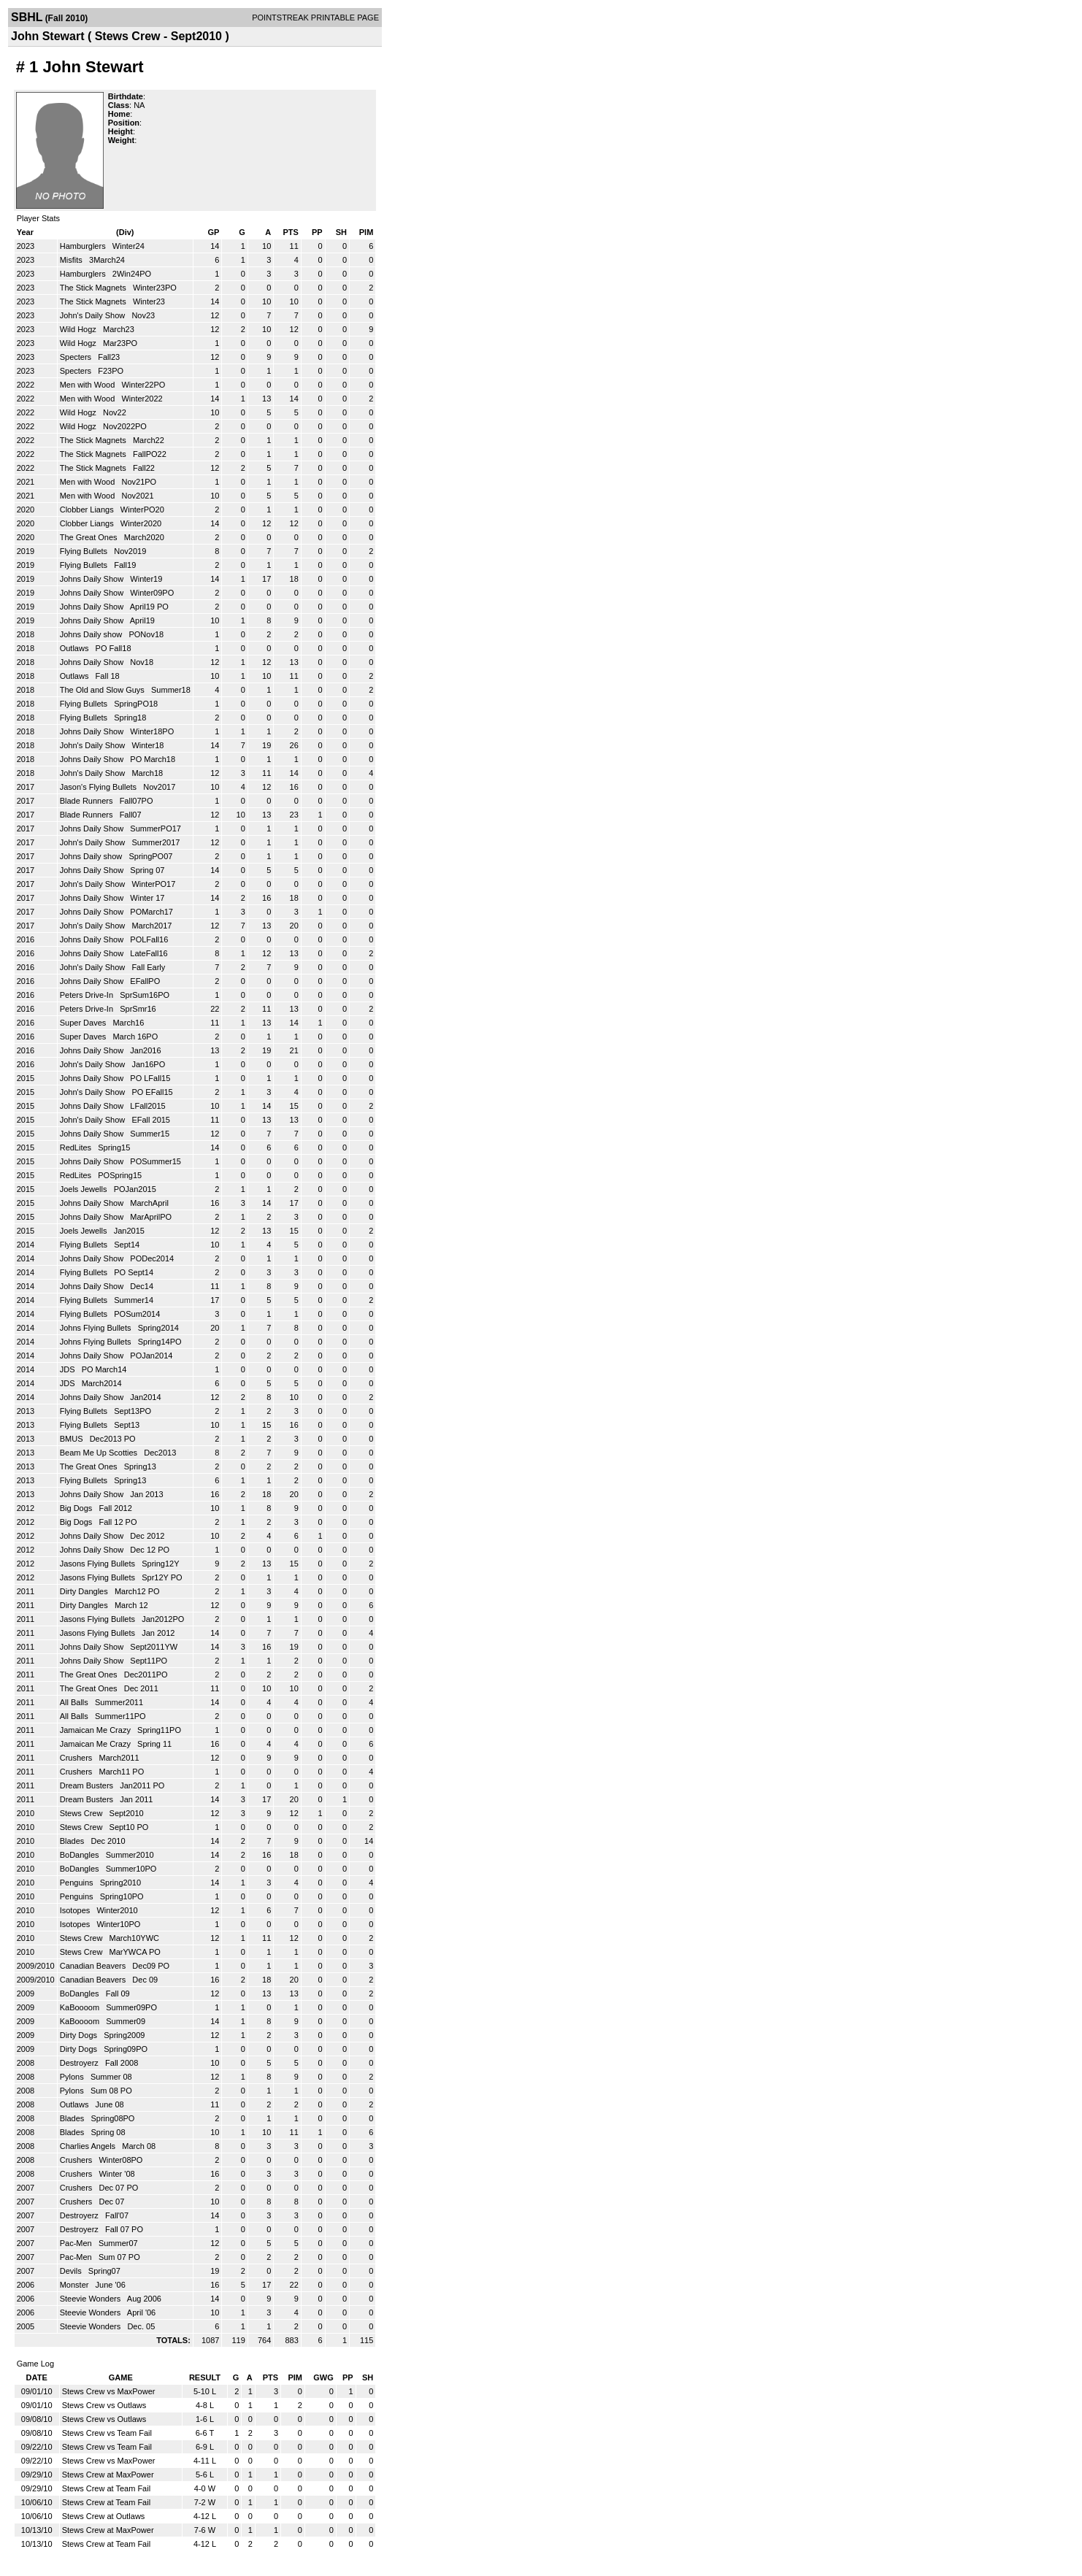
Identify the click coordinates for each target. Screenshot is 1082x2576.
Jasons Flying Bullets (98, 1563)
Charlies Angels (89, 2146)
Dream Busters (87, 1785)
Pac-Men (77, 2243)
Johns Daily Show (93, 578)
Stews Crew (82, 1813)
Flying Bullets (85, 551)
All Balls (75, 1702)
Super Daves (84, 1022)
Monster (75, 2284)
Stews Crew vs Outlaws (104, 2405)
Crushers (77, 1757)
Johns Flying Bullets (97, 1327)
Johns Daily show (92, 634)
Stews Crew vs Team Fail (107, 2433)
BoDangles (80, 1854)
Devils (72, 2271)
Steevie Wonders (91, 2298)
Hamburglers (84, 246)
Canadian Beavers (94, 1965)
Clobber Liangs (88, 509)
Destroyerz (80, 2062)
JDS (68, 1369)
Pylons (73, 2076)
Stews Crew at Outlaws (103, 2516)
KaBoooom (80, 2007)
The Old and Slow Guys (103, 689)
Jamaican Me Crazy (96, 1730)
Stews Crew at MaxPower (108, 2474)
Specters (76, 357)
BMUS (72, 1438)
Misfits (72, 259)
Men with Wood (89, 384)
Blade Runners (87, 800)
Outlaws (75, 648)
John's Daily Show (94, 315)
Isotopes (76, 1910)
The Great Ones (90, 537)
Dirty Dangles (85, 1591)
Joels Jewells (85, 1189)
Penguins (78, 1882)
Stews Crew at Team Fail (106, 2488)
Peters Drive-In (87, 995)
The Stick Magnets (94, 287)
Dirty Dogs (79, 2035)
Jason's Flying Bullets (99, 787)
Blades (73, 1841)
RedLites (76, 1147)
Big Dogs (77, 1508)
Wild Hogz (79, 329)
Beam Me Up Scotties (99, 1452)
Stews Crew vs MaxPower (109, 2391)
